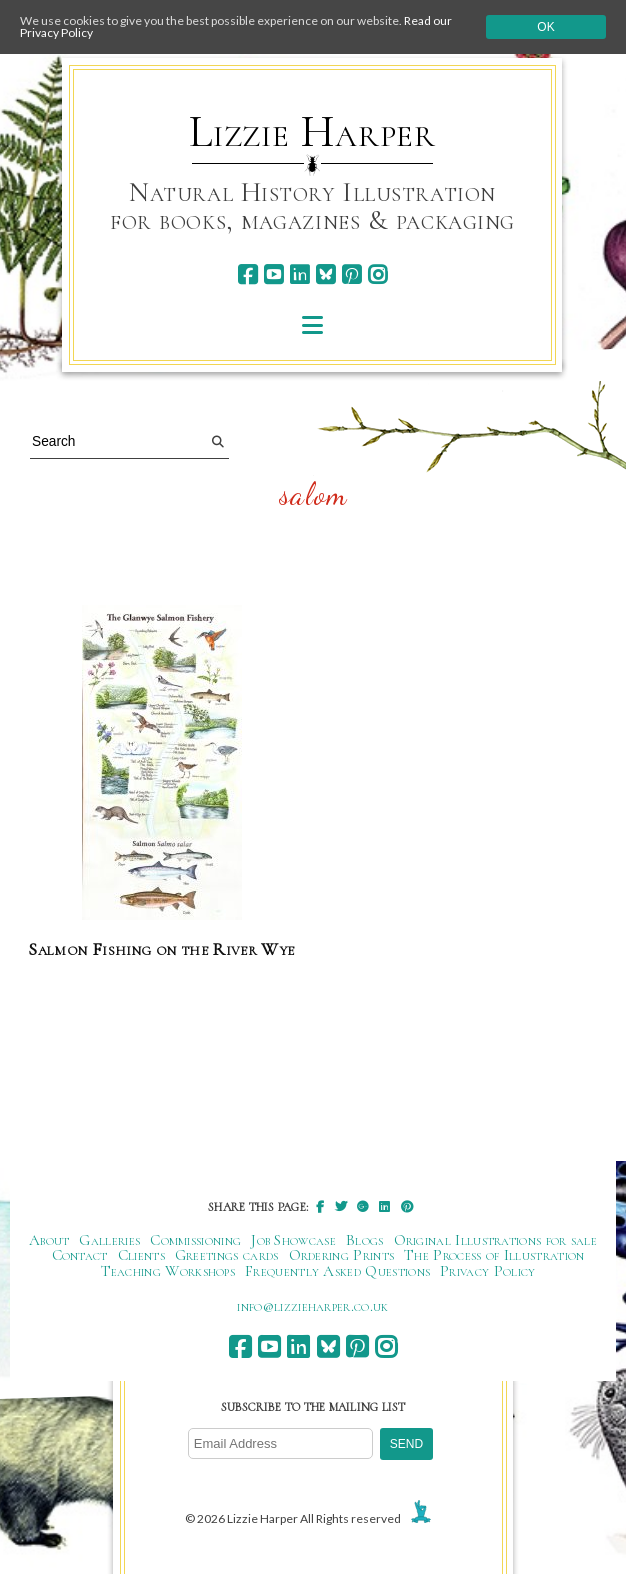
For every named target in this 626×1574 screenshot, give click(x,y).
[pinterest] (351, 274)
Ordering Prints (342, 1255)
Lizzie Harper (312, 132)
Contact (80, 1255)
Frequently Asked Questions (337, 1271)
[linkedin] (299, 274)
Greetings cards (227, 1255)
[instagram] (377, 274)
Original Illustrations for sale (496, 1240)
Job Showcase (293, 1240)
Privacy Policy (487, 1271)
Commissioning (195, 1240)
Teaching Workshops (168, 1271)
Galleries (109, 1240)
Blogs (365, 1240)
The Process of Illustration (494, 1255)
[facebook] (247, 274)
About (49, 1240)
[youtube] (273, 274)
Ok (545, 27)
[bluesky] (325, 274)
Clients (141, 1255)
